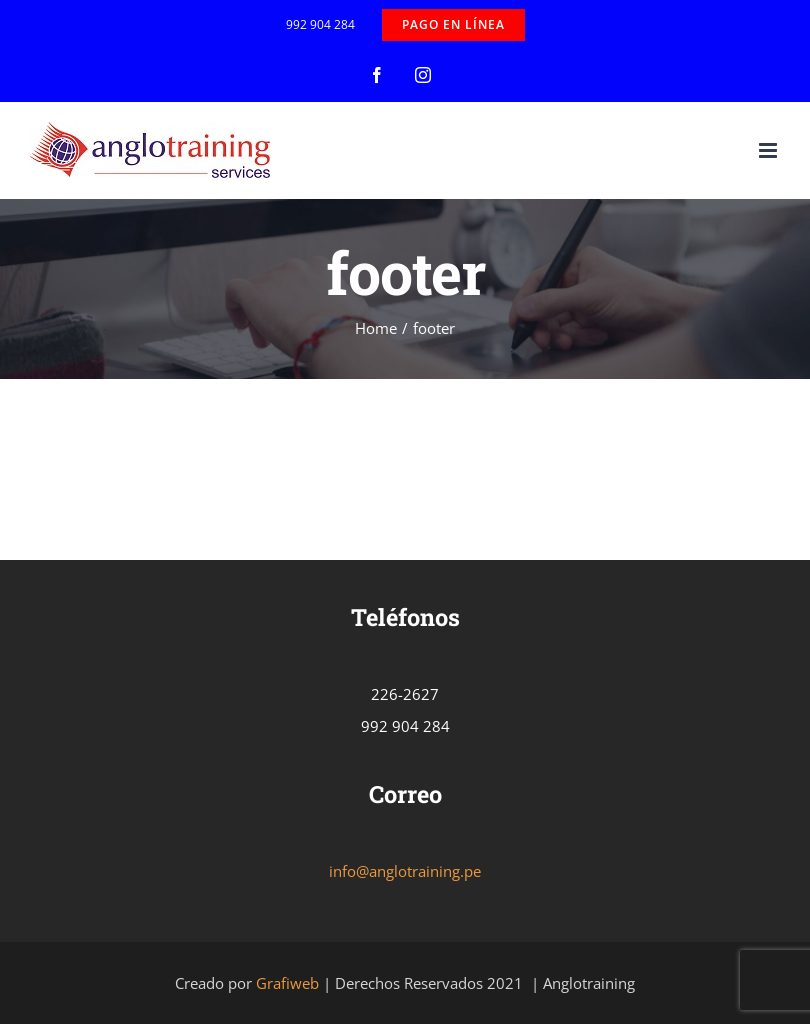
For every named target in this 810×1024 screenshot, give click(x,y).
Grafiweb (287, 983)
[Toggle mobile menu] (769, 150)
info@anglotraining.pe (405, 871)
